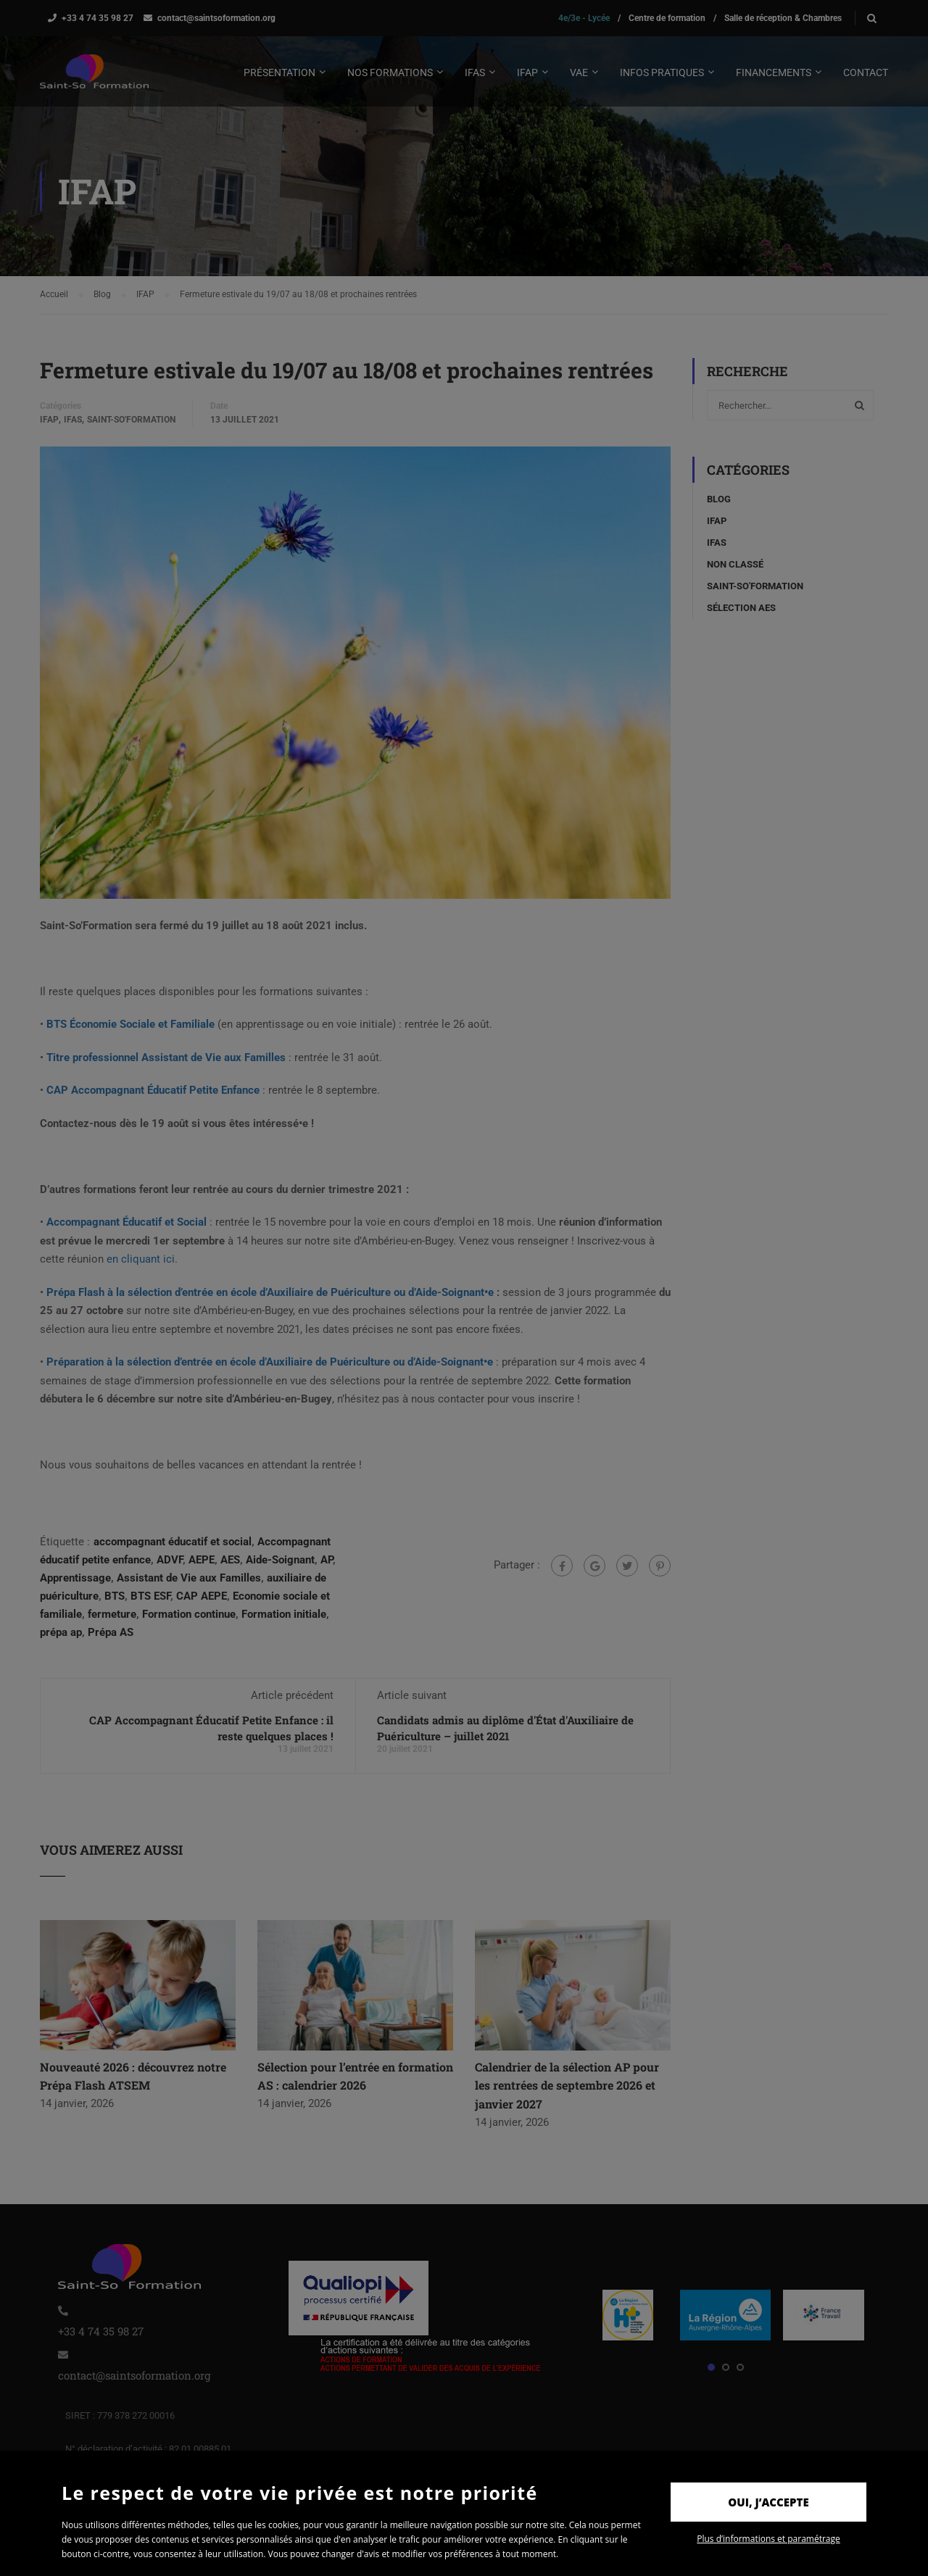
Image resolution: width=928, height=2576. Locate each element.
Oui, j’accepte (768, 2502)
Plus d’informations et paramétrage (768, 2539)
